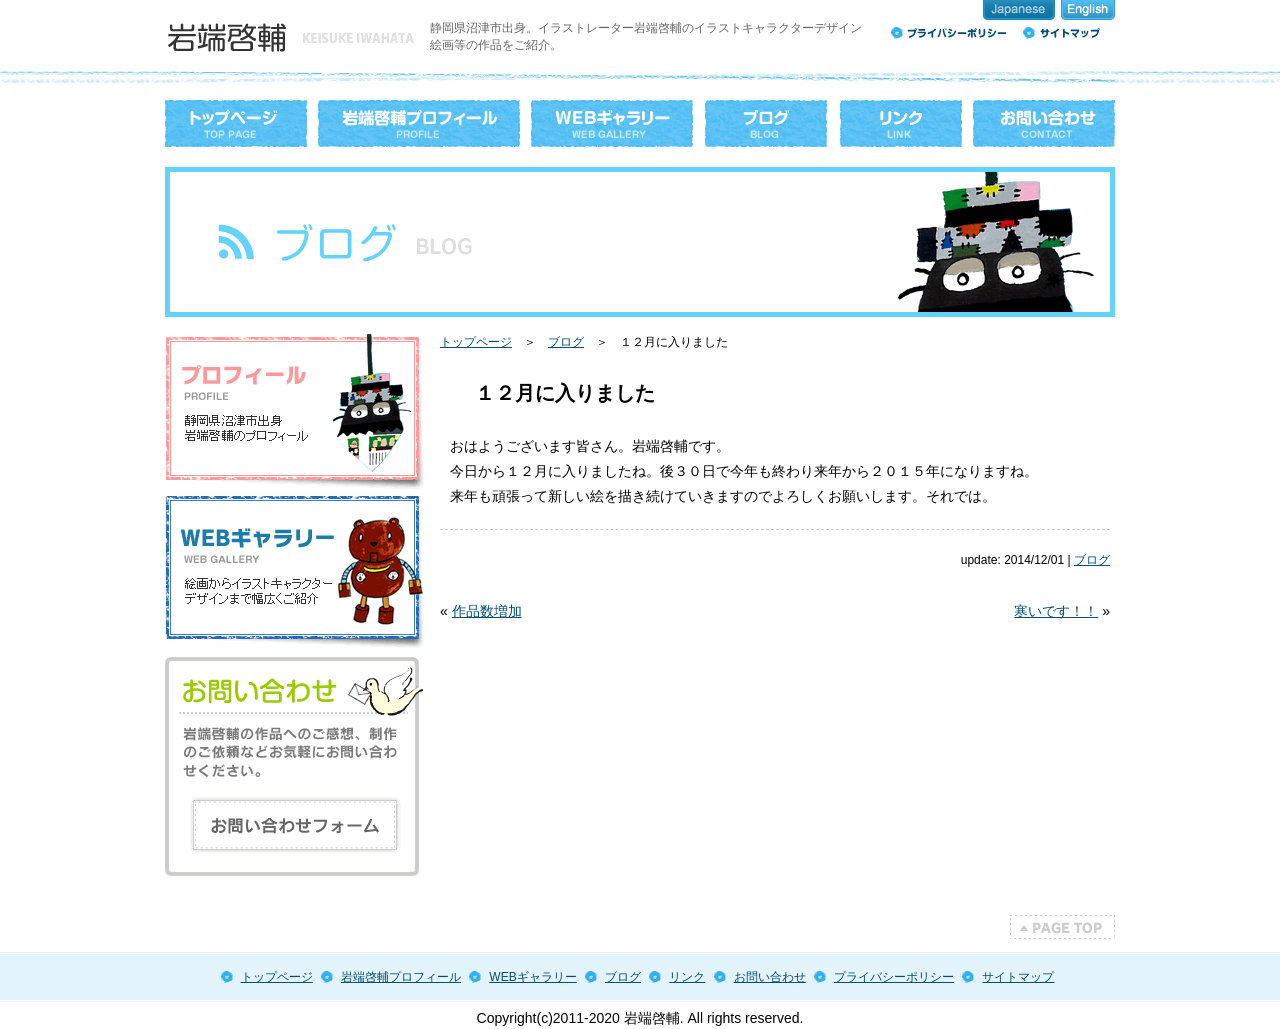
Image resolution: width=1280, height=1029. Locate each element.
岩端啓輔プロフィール (401, 977)
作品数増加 (487, 611)
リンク (687, 977)
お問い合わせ (770, 977)
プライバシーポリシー (894, 977)
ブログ (566, 342)
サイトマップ (1018, 977)
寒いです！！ (1056, 611)
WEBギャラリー (532, 977)
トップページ (476, 342)
